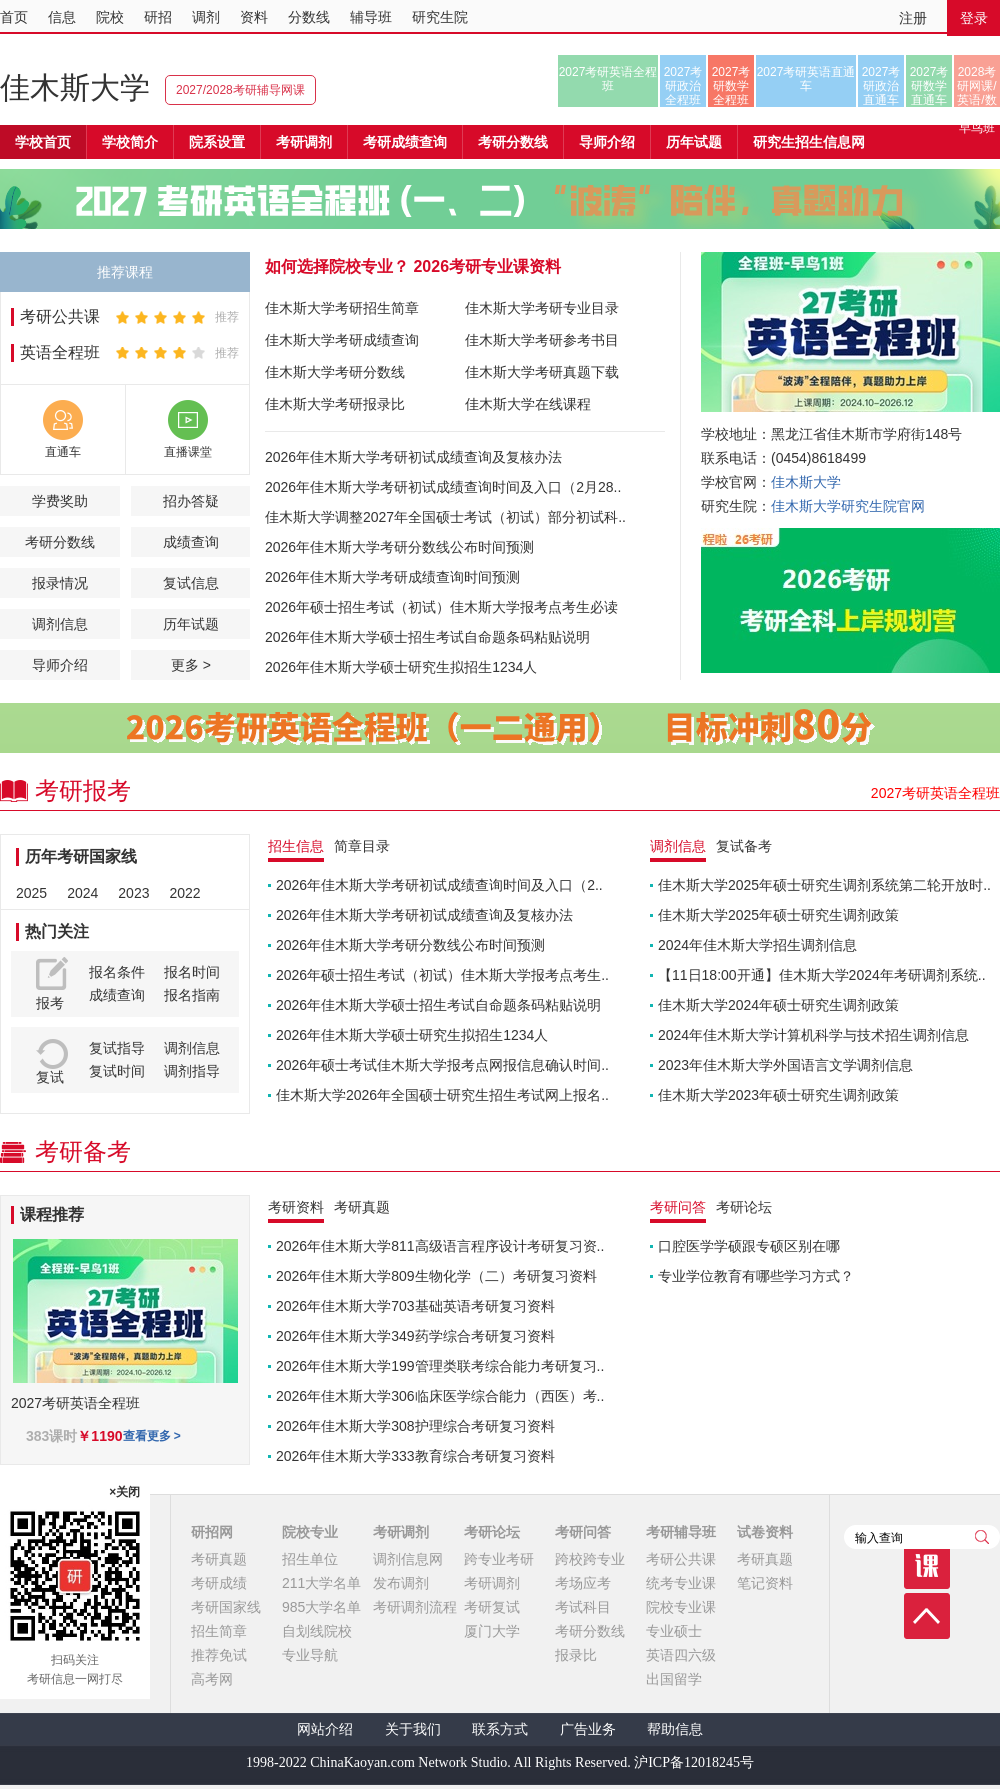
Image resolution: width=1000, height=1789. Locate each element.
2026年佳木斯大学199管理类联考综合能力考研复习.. (440, 1366)
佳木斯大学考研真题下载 (542, 372)
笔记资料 (765, 1583)
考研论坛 (492, 1532)
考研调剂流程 (415, 1607)
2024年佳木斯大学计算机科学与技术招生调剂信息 (813, 1035)
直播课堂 (188, 452)
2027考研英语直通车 (806, 79)
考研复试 (492, 1607)
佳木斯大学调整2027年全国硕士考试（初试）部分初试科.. (445, 517)
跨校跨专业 (590, 1559)
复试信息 (191, 583)
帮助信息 (675, 1729)
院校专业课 (681, 1607)
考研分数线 (60, 542)
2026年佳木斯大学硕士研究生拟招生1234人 (401, 667)
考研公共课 (60, 316)
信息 (62, 17)
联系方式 (500, 1729)
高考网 (212, 1679)
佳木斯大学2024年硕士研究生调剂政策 (778, 1005)
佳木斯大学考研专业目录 (542, 308)
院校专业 (310, 1532)
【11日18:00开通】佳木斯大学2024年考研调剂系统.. (822, 975)
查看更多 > (152, 1436)
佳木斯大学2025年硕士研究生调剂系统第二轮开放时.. (824, 885)
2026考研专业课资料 (487, 266)
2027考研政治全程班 (683, 86)
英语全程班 (60, 352)
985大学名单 (321, 1607)
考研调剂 (304, 142)
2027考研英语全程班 (608, 79)
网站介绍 (325, 1729)
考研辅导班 (681, 1532)
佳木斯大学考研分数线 (335, 372)
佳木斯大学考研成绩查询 (342, 340)
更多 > (191, 665)
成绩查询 (191, 542)
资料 (254, 17)
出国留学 (674, 1679)
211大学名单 (321, 1583)
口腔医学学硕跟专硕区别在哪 (749, 1246)
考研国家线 (226, 1607)
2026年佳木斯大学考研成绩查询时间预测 (392, 577)
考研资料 (296, 1207)
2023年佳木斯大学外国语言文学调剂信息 (785, 1065)
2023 (133, 893)
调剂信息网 (408, 1559)
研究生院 (440, 17)
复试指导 (117, 1048)
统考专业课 (681, 1583)
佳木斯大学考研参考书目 (542, 340)
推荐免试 (219, 1655)
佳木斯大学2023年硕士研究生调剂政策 (778, 1095)
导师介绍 (607, 142)
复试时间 (117, 1071)
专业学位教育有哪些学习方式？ (756, 1276)
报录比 (576, 1655)
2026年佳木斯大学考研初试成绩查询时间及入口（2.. (439, 885)
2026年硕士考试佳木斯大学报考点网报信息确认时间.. (442, 1065)
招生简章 (219, 1631)
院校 (110, 17)
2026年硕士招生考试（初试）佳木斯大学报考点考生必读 (441, 607)
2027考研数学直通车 (929, 86)
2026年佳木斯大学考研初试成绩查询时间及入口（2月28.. (443, 487)
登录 (974, 18)
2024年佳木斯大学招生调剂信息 (757, 945)
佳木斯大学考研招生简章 (342, 308)
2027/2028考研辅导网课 (240, 90)
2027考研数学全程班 (731, 86)
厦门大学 (492, 1631)
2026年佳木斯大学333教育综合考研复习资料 (415, 1456)
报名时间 (192, 972)
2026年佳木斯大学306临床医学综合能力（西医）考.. (440, 1396)
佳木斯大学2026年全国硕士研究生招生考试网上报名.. (442, 1095)
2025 (31, 893)
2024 (82, 893)
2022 (184, 893)
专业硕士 (674, 1631)
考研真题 (219, 1559)
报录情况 (60, 583)
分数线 (309, 17)
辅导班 (371, 17)
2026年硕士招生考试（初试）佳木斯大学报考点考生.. (442, 975)
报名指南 (192, 995)
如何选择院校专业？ (337, 266)
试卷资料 (765, 1532)
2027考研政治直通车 (881, 86)
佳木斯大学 (75, 87)
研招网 (212, 1532)
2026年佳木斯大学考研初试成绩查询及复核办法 (413, 457)
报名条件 (117, 972)
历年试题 (191, 624)
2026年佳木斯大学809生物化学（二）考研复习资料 (436, 1276)
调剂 (206, 17)
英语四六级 (681, 1655)
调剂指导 (192, 1071)
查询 (982, 1537)
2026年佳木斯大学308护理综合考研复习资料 (415, 1426)
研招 (158, 17)
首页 (14, 17)
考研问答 (583, 1532)
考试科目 (583, 1607)
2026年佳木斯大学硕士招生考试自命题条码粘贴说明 (427, 637)
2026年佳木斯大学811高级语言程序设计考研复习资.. (440, 1246)
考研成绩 (219, 1583)
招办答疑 (191, 501)
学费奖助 (60, 501)
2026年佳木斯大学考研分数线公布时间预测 (399, 547)
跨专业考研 (499, 1559)
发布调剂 (401, 1583)
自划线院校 (317, 1631)
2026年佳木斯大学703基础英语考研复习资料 (415, 1306)
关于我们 (413, 1729)
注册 (913, 18)
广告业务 (588, 1729)
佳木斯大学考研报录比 (335, 404)
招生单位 (310, 1559)
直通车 (63, 452)
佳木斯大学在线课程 (528, 404)
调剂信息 (60, 624)
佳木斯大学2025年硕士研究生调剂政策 (778, 915)
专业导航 (310, 1655)
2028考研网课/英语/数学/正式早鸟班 (976, 86)
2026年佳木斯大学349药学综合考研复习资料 (415, 1336)
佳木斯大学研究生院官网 (848, 506)
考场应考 (583, 1583)
